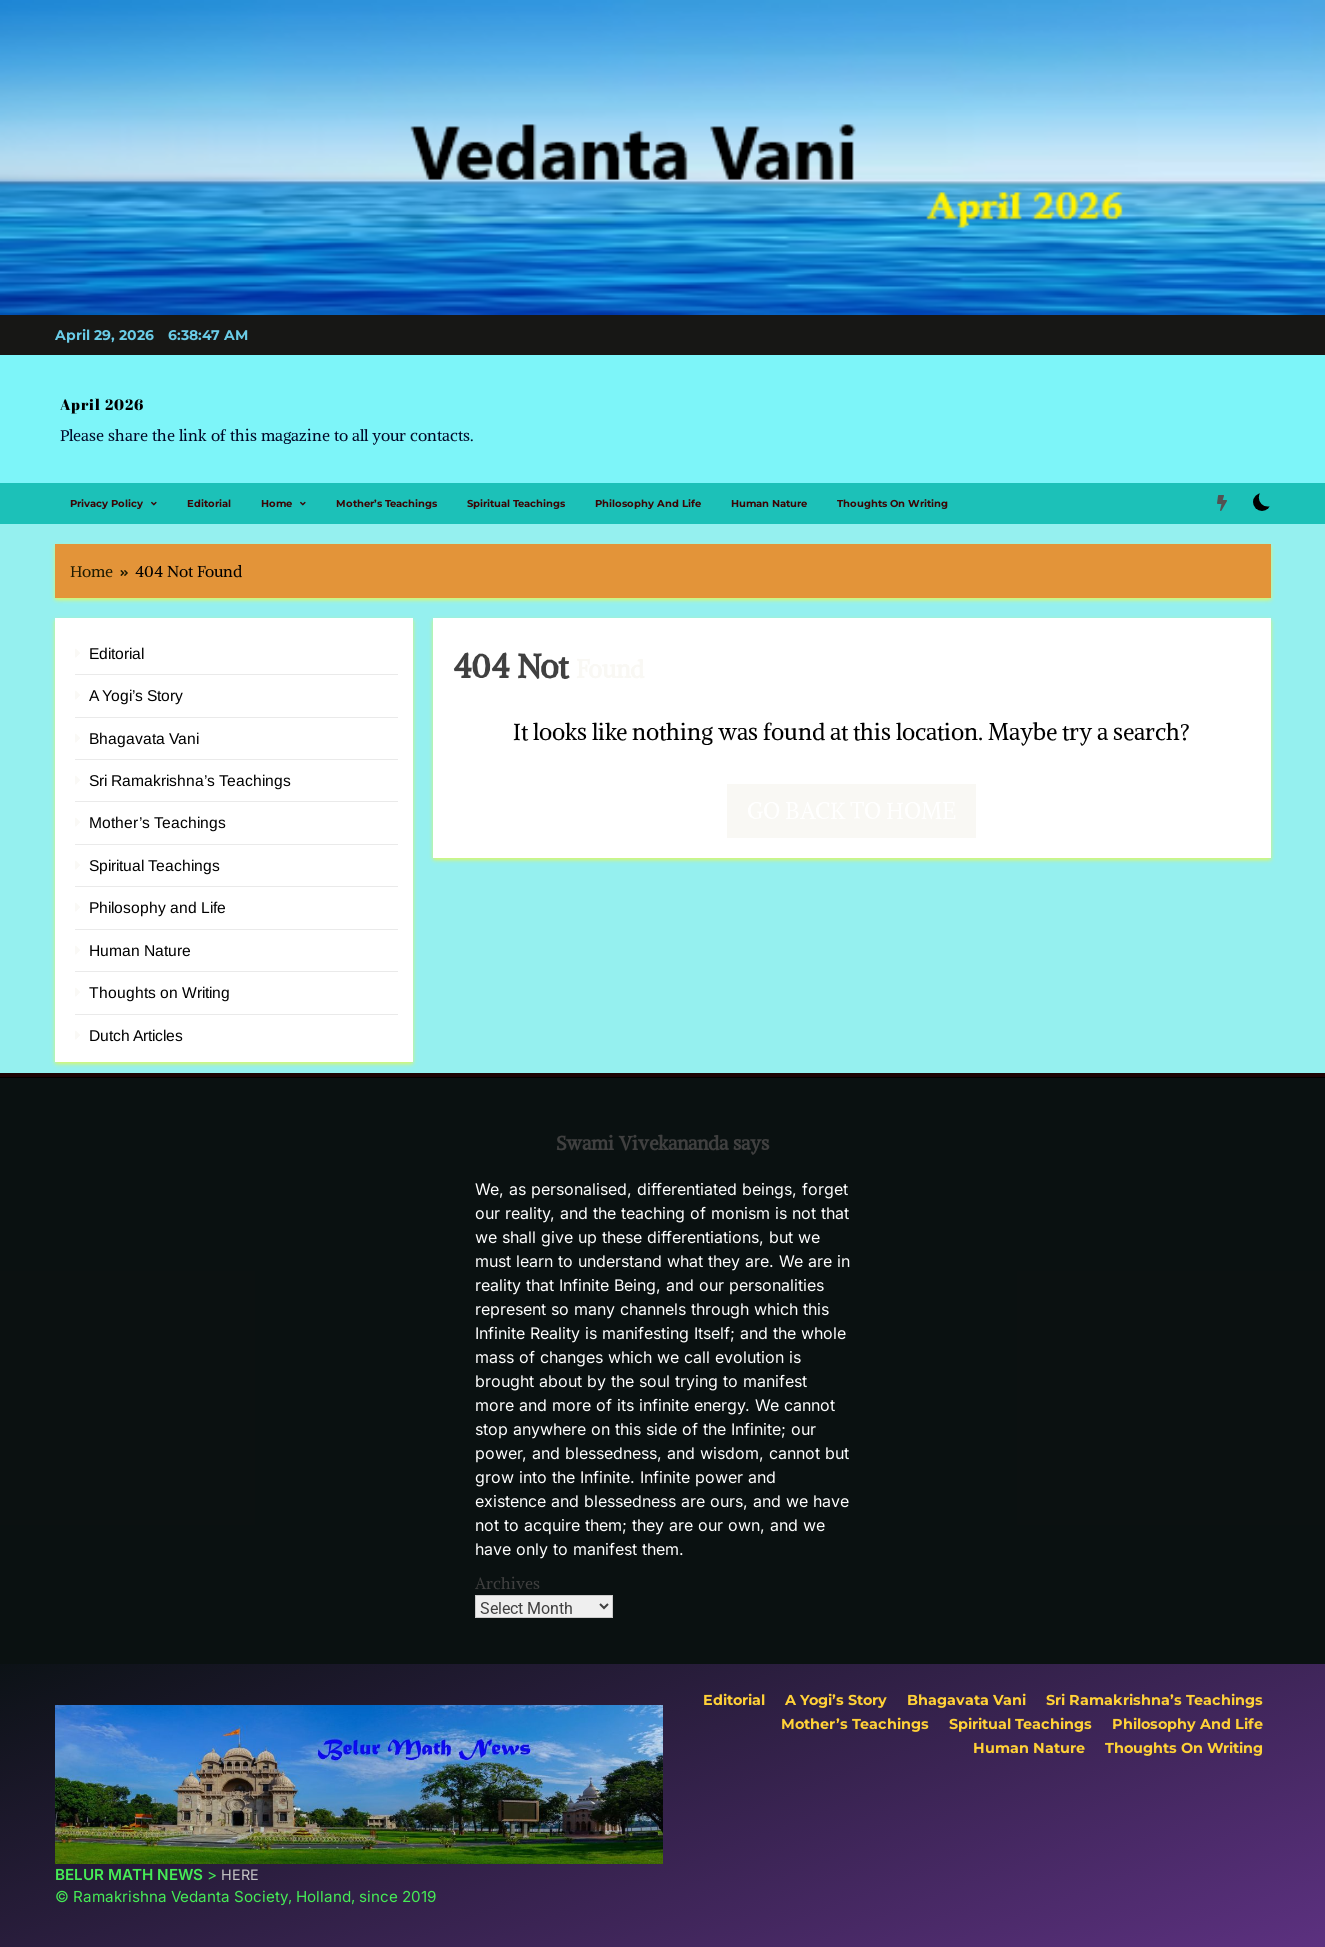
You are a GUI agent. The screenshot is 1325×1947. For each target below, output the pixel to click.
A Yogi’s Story (136, 684)
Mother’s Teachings (386, 492)
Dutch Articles (136, 1024)
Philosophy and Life (648, 492)
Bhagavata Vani (144, 727)
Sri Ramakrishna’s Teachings (190, 769)
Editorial (209, 492)
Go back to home (851, 799)
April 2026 (95, 399)
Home (276, 492)
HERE (240, 1862)
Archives (507, 1572)
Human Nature (769, 492)
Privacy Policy (106, 492)
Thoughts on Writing (892, 492)
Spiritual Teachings (516, 492)
